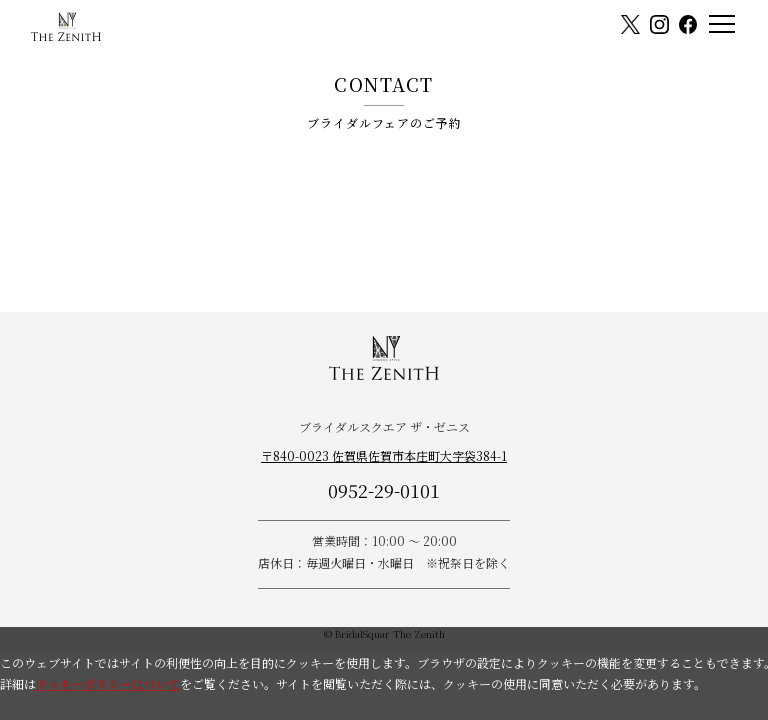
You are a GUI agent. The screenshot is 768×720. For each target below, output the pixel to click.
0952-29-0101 (384, 490)
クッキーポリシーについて (108, 683)
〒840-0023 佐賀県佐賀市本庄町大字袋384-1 (384, 455)
